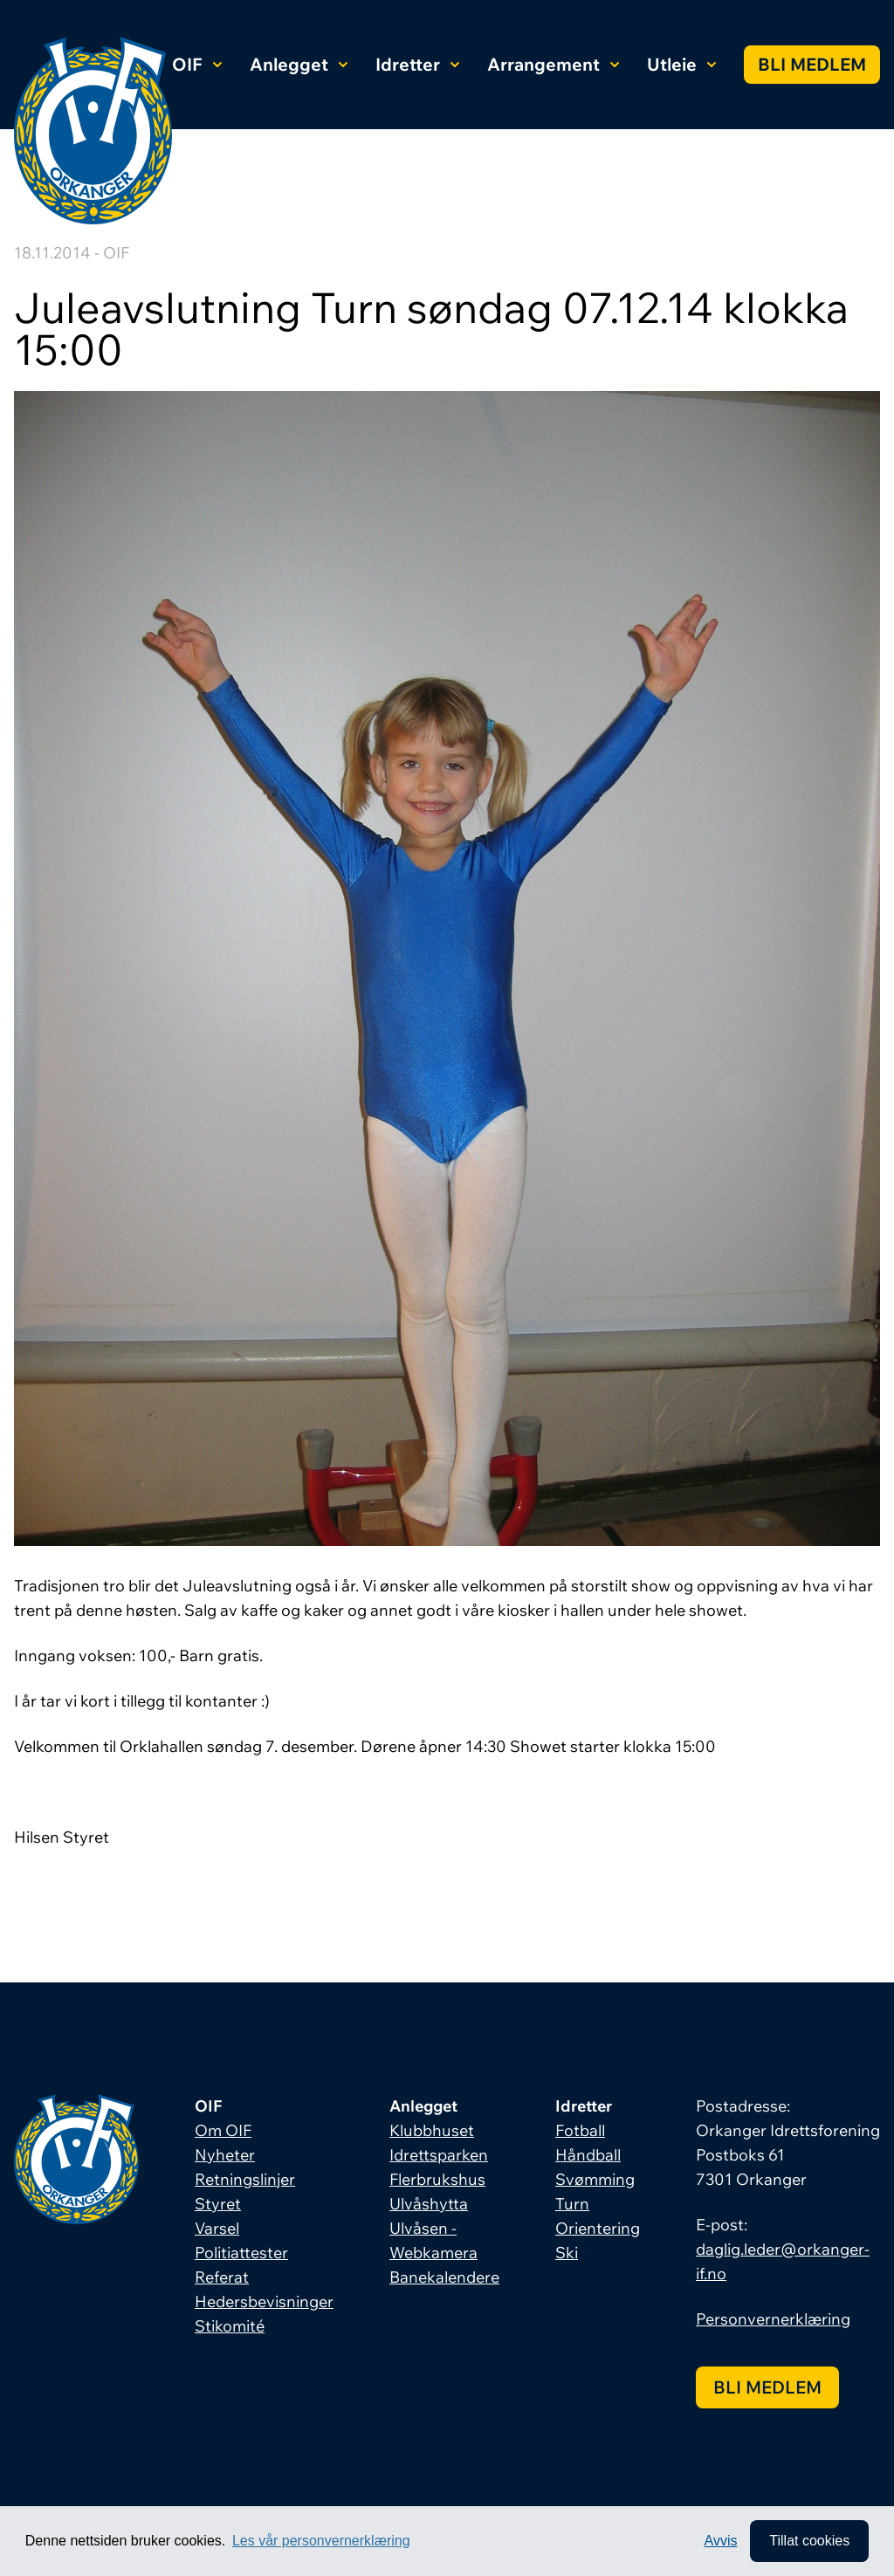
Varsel (217, 2228)
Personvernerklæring (773, 2319)
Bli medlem (812, 64)
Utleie (681, 64)
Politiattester (241, 2253)
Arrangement (553, 64)
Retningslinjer (245, 2179)
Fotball (580, 2130)
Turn (572, 2204)
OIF (197, 64)
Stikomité (230, 2326)
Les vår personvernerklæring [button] (321, 2540)
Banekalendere (444, 2277)
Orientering (597, 2228)
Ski (566, 2253)
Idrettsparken (438, 2155)
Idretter (417, 64)
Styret (218, 2204)
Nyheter (225, 2155)
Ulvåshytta (428, 2204)
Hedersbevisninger (264, 2301)
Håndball (588, 2155)
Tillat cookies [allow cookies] (809, 2540)
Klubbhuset (431, 2130)
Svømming (595, 2179)
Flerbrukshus (437, 2179)
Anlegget (298, 64)
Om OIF (223, 2130)
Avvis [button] (721, 2540)
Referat (222, 2277)
